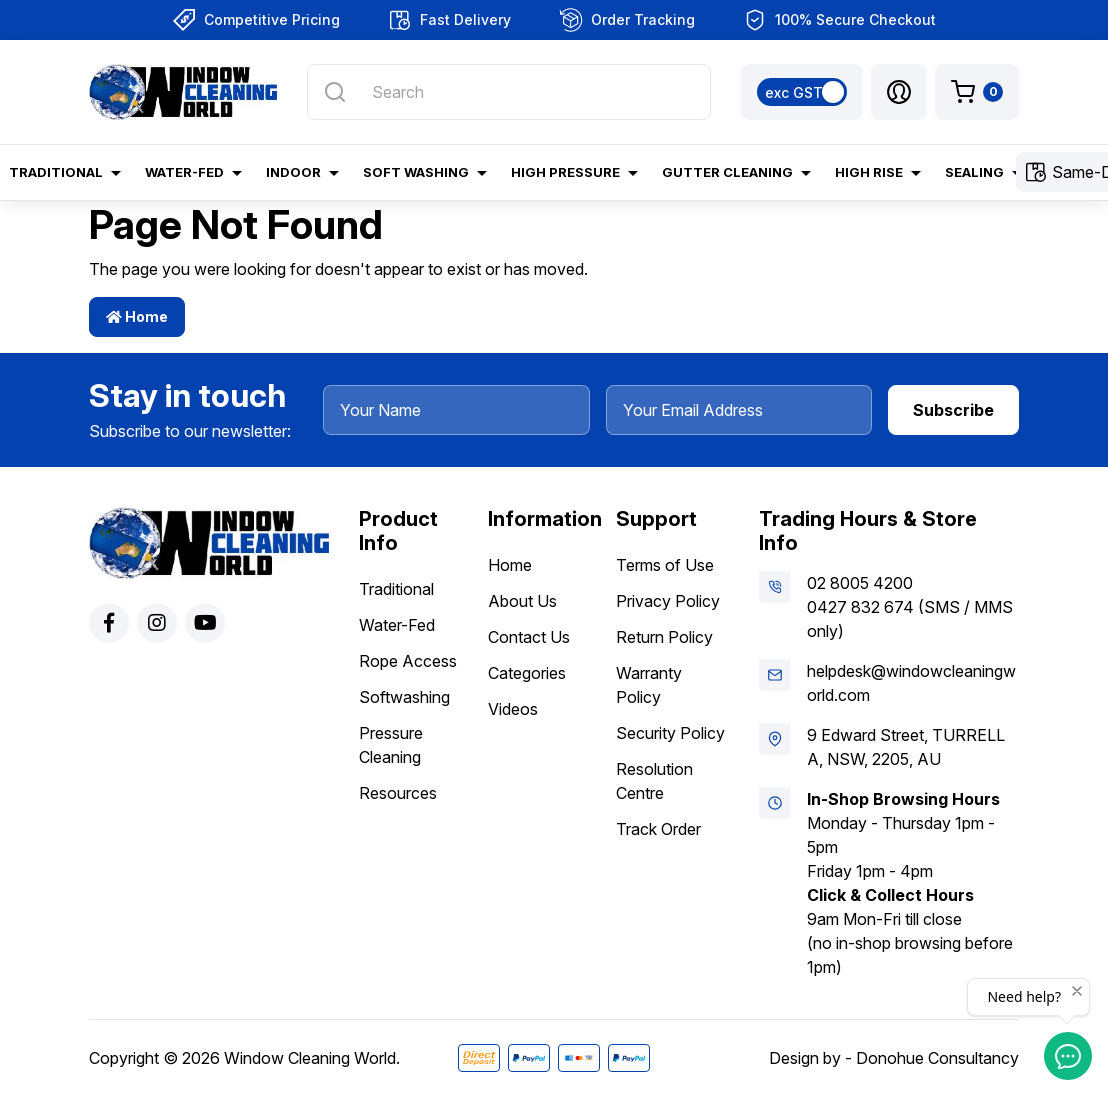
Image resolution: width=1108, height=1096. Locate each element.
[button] (899, 92)
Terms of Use (665, 565)
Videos (513, 709)
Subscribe (953, 410)
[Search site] (335, 92)
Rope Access (408, 661)
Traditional (396, 589)
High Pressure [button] (565, 172)
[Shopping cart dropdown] (977, 92)
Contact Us (529, 637)
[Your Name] (456, 410)
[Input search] (509, 92)
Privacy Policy (668, 601)
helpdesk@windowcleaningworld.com (911, 683)
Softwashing (404, 697)
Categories (527, 673)
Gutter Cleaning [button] (727, 172)
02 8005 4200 (860, 583)
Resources (398, 793)
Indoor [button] (293, 172)
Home (137, 316)
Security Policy (670, 733)
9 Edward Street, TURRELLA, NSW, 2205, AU (906, 747)
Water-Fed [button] (184, 172)
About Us (522, 601)
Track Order (658, 829)
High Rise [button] (869, 172)
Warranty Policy (649, 685)
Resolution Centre (654, 781)
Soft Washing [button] (416, 172)
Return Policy (664, 637)
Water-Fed (397, 625)
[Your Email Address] (739, 410)
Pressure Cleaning (391, 745)
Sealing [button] (974, 172)
